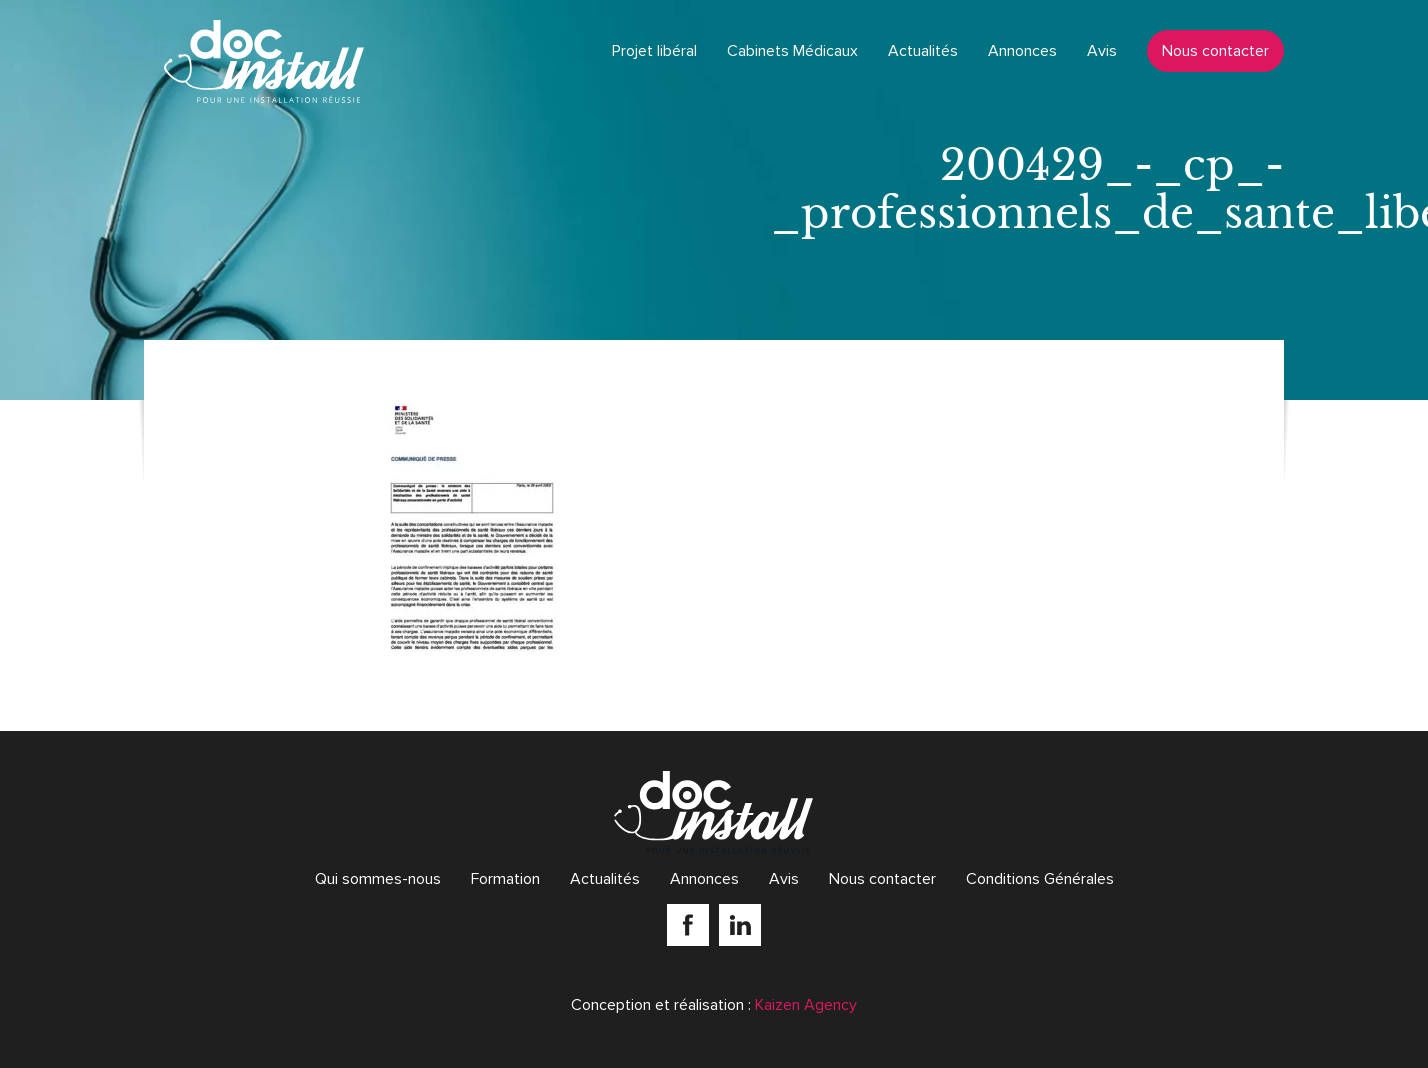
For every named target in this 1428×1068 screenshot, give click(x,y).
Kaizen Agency (806, 1005)
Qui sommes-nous (378, 879)
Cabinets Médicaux (792, 51)
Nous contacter (1215, 51)
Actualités (923, 51)
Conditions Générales (1040, 879)
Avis (1102, 51)
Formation (505, 879)
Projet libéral (654, 51)
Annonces (1022, 51)
